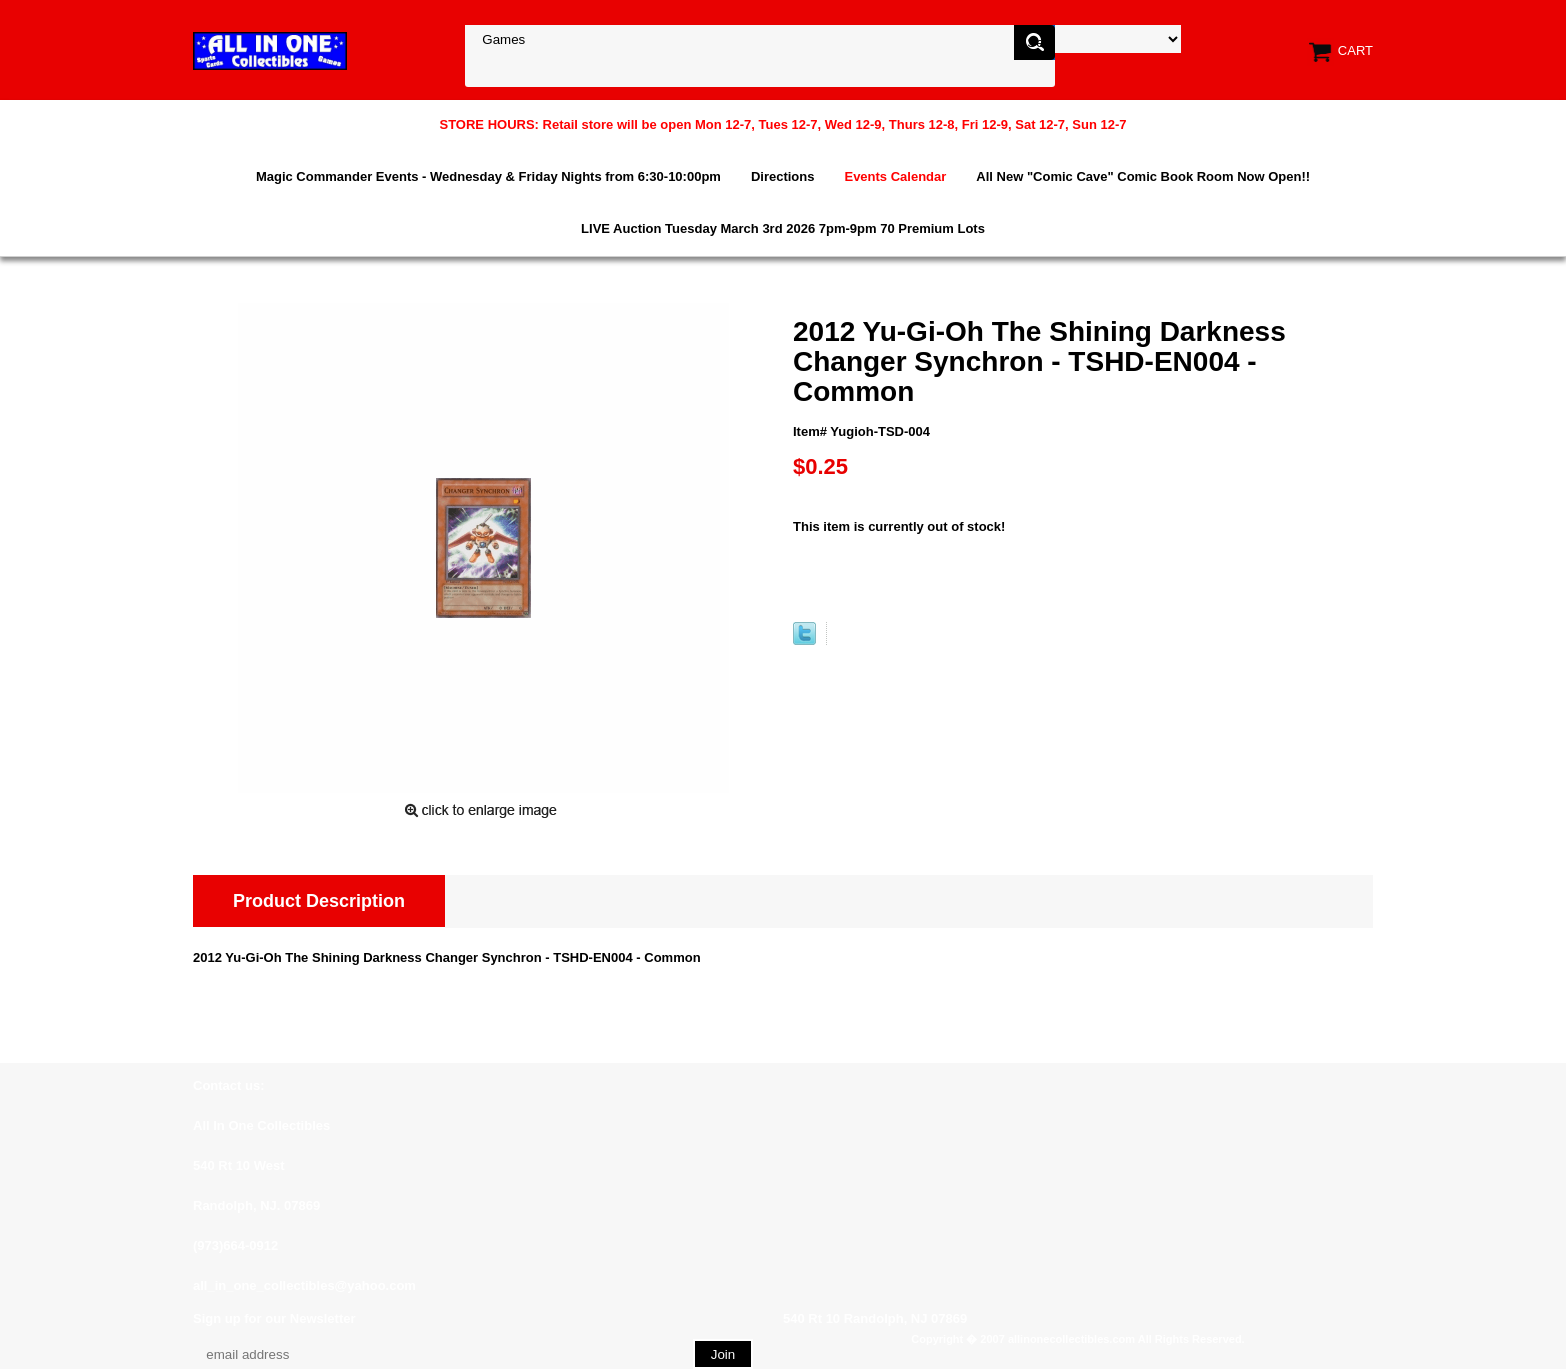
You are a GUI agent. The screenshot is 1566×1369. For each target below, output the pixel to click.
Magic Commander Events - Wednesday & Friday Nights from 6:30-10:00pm (488, 176)
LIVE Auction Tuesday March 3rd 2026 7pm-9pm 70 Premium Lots (783, 228)
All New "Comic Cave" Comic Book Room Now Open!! (1143, 176)
